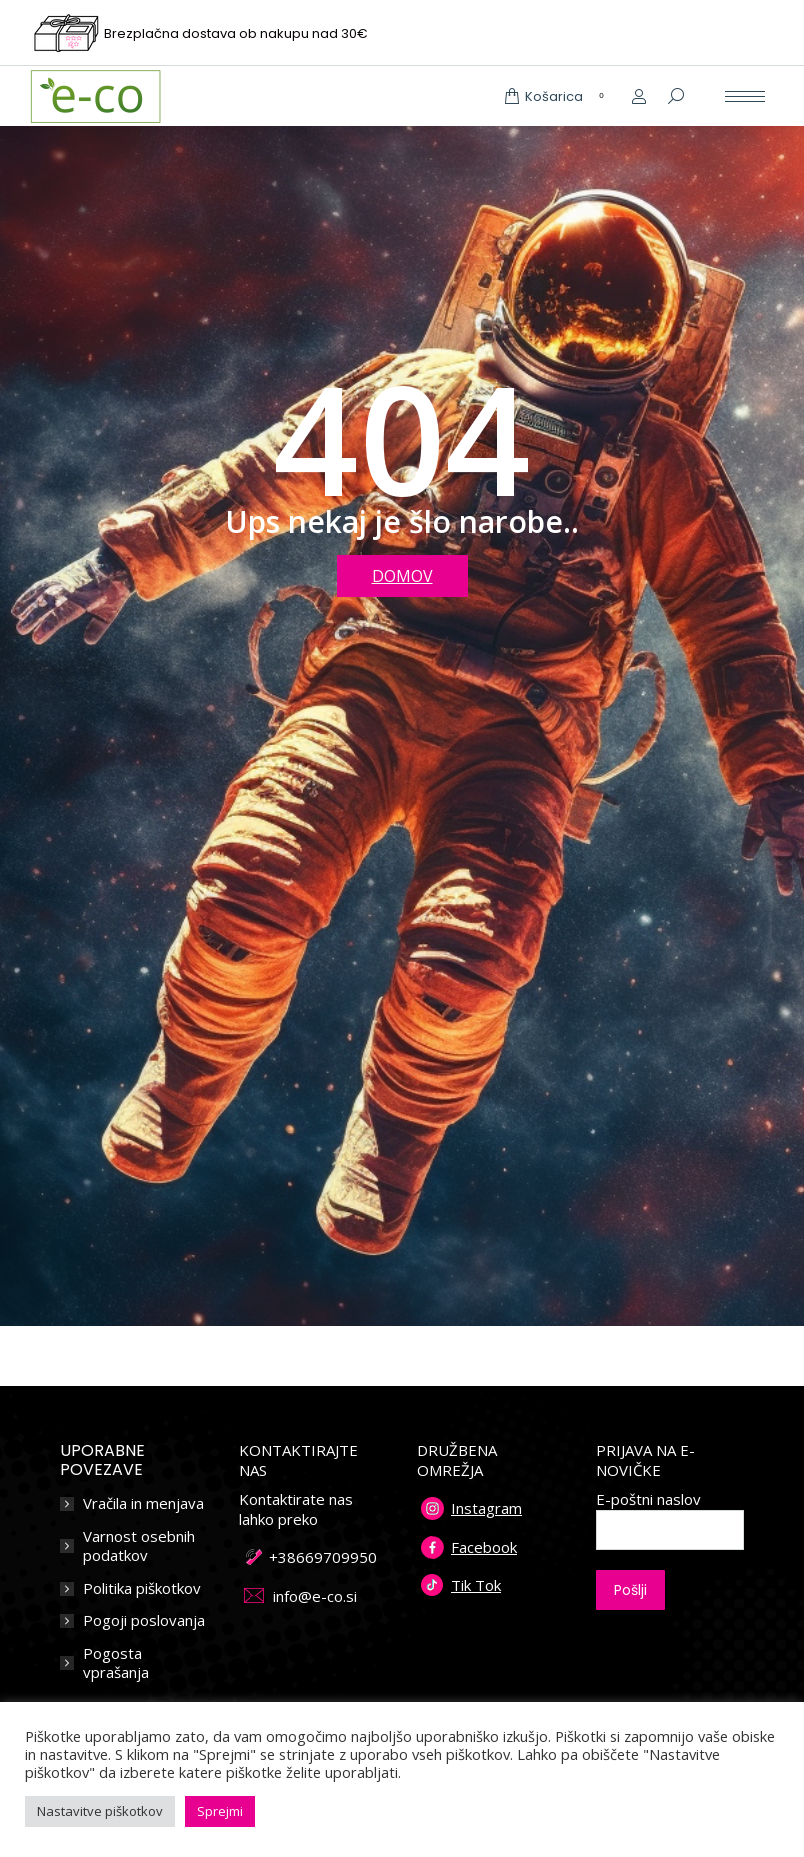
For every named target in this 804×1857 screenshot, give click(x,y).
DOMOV (402, 576)
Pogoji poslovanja (144, 1620)
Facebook (484, 1547)
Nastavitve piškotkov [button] (100, 1811)
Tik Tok (476, 1585)
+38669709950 (323, 1557)
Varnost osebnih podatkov (139, 1546)
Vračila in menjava (143, 1503)
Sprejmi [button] (220, 1811)
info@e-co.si (315, 1596)
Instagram (486, 1508)
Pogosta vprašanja (116, 1663)
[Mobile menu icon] (745, 96)
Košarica (557, 96)
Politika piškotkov (142, 1588)
